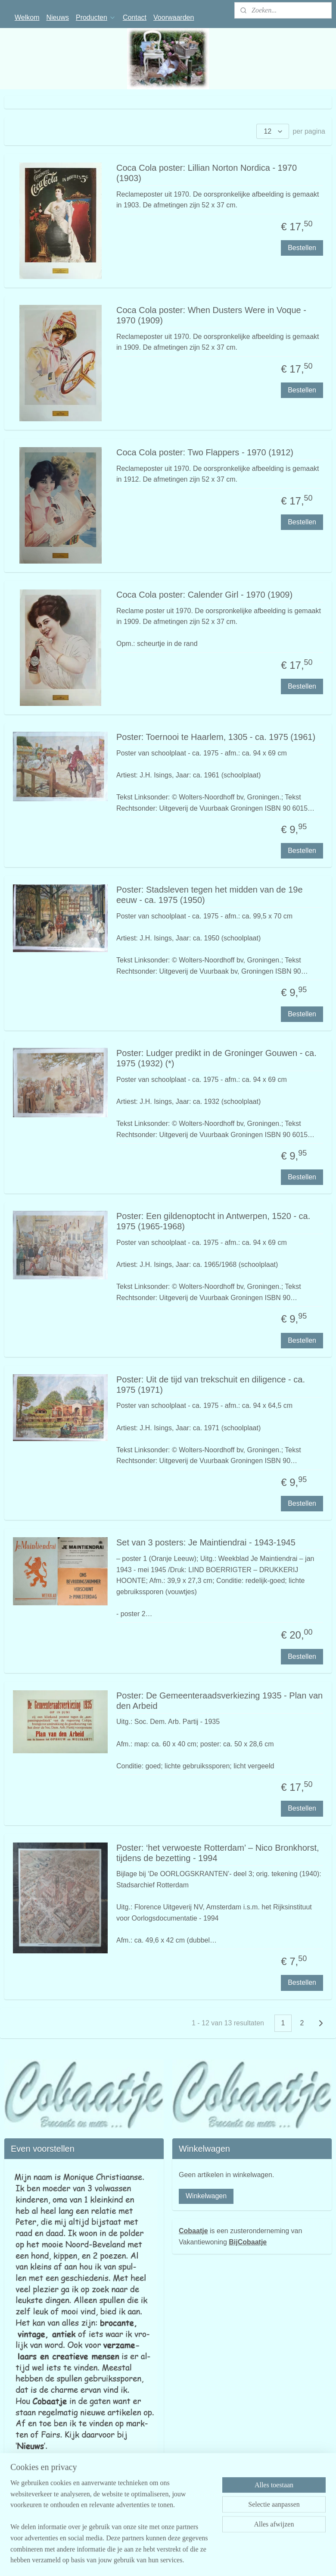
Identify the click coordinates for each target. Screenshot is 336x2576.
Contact (134, 17)
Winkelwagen (206, 2196)
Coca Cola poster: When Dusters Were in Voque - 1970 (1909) (211, 315)
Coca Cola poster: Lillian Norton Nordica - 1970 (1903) (206, 173)
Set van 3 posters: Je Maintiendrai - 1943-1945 (206, 1542)
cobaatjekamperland (37, 2531)
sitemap (190, 2560)
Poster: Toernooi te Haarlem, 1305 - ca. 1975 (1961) (215, 737)
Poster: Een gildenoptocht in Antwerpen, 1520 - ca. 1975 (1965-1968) (213, 1221)
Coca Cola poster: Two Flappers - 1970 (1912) (204, 452)
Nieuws (58, 17)
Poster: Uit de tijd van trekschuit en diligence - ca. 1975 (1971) (210, 1385)
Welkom (27, 17)
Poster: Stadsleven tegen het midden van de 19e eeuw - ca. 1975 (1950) (209, 895)
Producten (96, 17)
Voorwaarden (173, 17)
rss (205, 2560)
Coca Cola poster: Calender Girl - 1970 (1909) (204, 594)
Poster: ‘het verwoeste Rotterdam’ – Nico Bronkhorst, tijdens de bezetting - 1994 (217, 1852)
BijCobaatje (248, 2242)
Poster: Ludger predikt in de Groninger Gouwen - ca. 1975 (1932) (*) (216, 1058)
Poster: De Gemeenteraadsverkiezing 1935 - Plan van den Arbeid (219, 1701)
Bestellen (302, 247)
